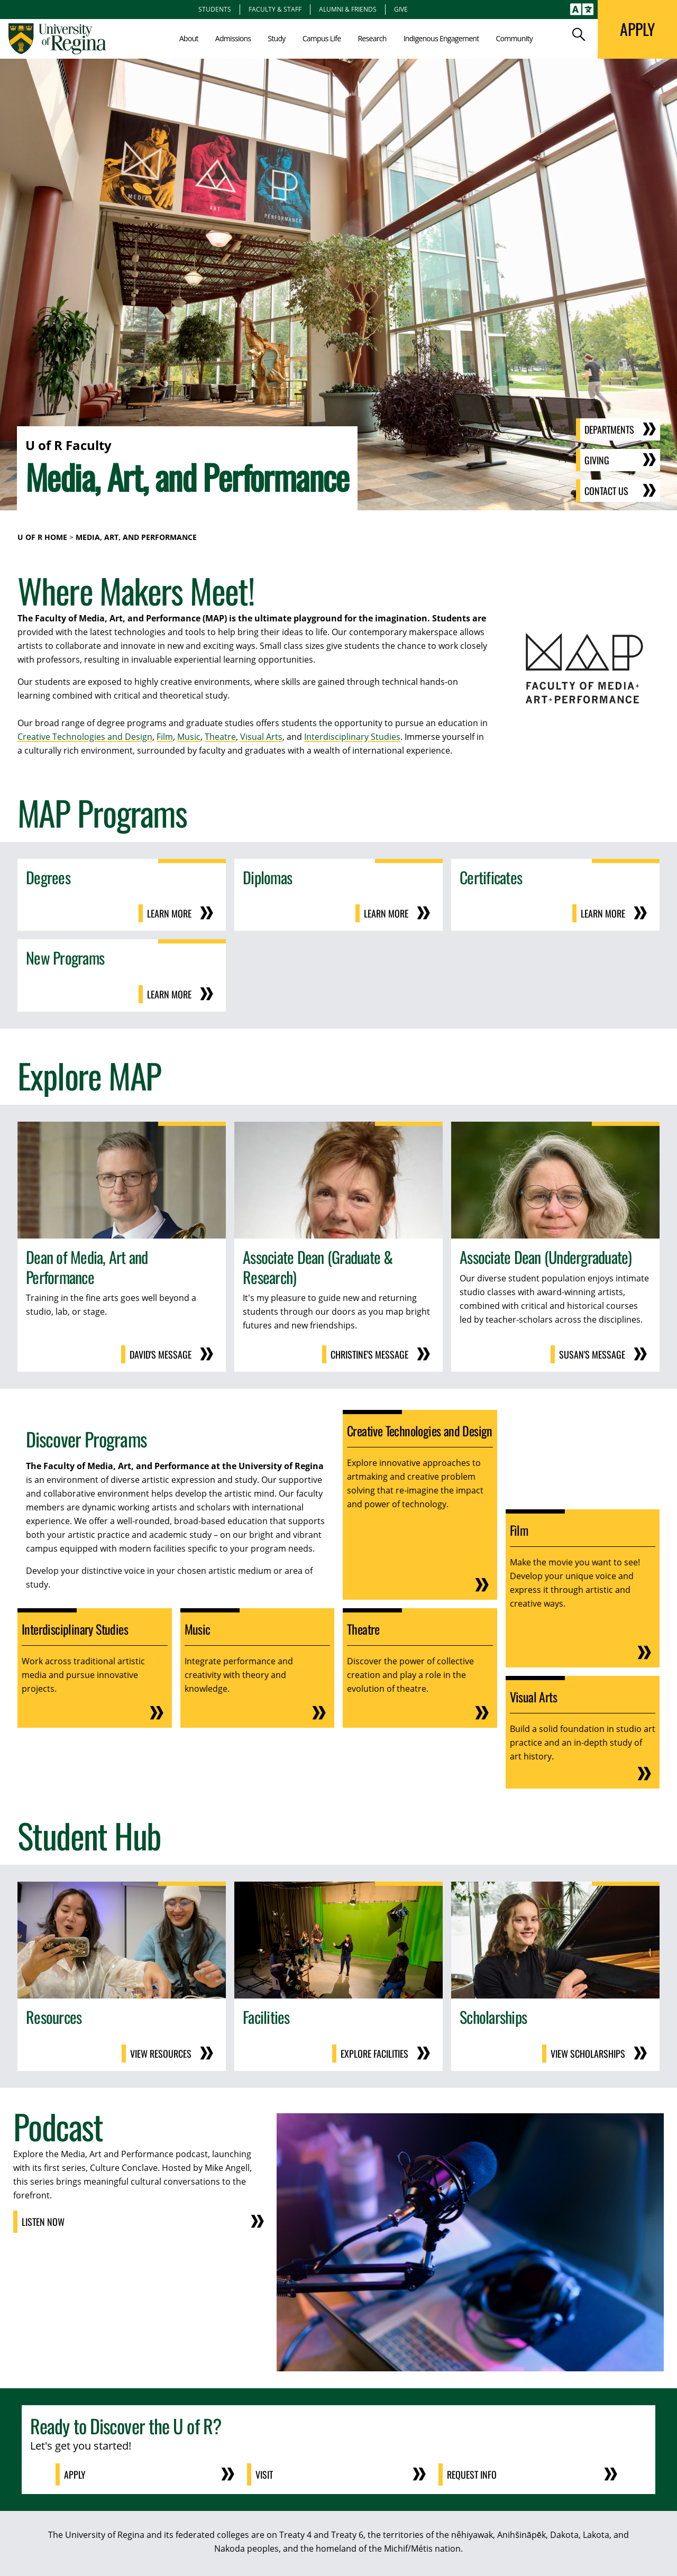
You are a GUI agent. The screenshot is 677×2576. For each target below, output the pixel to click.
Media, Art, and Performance (136, 537)
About (188, 38)
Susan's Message (592, 1354)
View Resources (160, 2053)
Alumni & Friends (348, 9)
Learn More (169, 913)
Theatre (220, 736)
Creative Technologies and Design (84, 736)
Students (214, 9)
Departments (609, 429)
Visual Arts (261, 736)
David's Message (160, 1354)
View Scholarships (588, 2053)
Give (401, 9)
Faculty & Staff (275, 9)
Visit (264, 2474)
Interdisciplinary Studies (352, 736)
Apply (75, 2474)
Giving (596, 460)
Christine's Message (369, 1354)
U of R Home (42, 537)
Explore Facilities (374, 2053)
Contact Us (606, 491)
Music (188, 736)
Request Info (472, 2474)
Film (165, 736)
